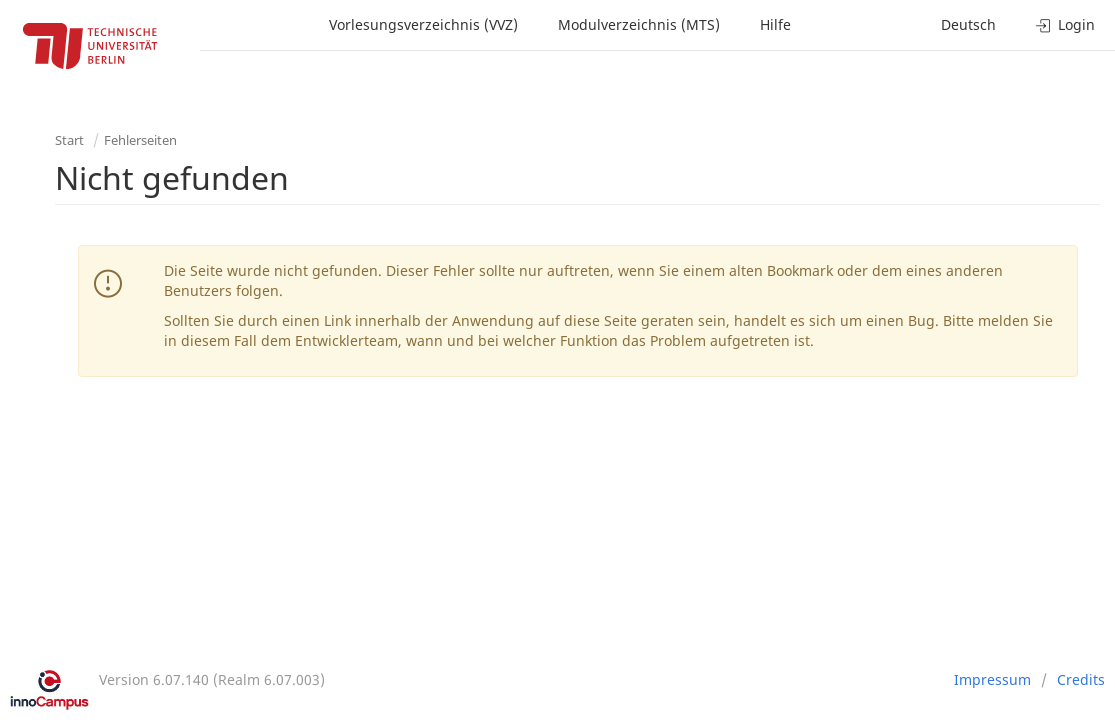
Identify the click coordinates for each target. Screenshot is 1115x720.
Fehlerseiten (140, 140)
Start (69, 140)
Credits (1081, 679)
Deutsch (968, 24)
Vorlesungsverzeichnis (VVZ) (423, 24)
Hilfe (775, 24)
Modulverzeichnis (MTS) (639, 24)
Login (1065, 24)
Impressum (992, 679)
